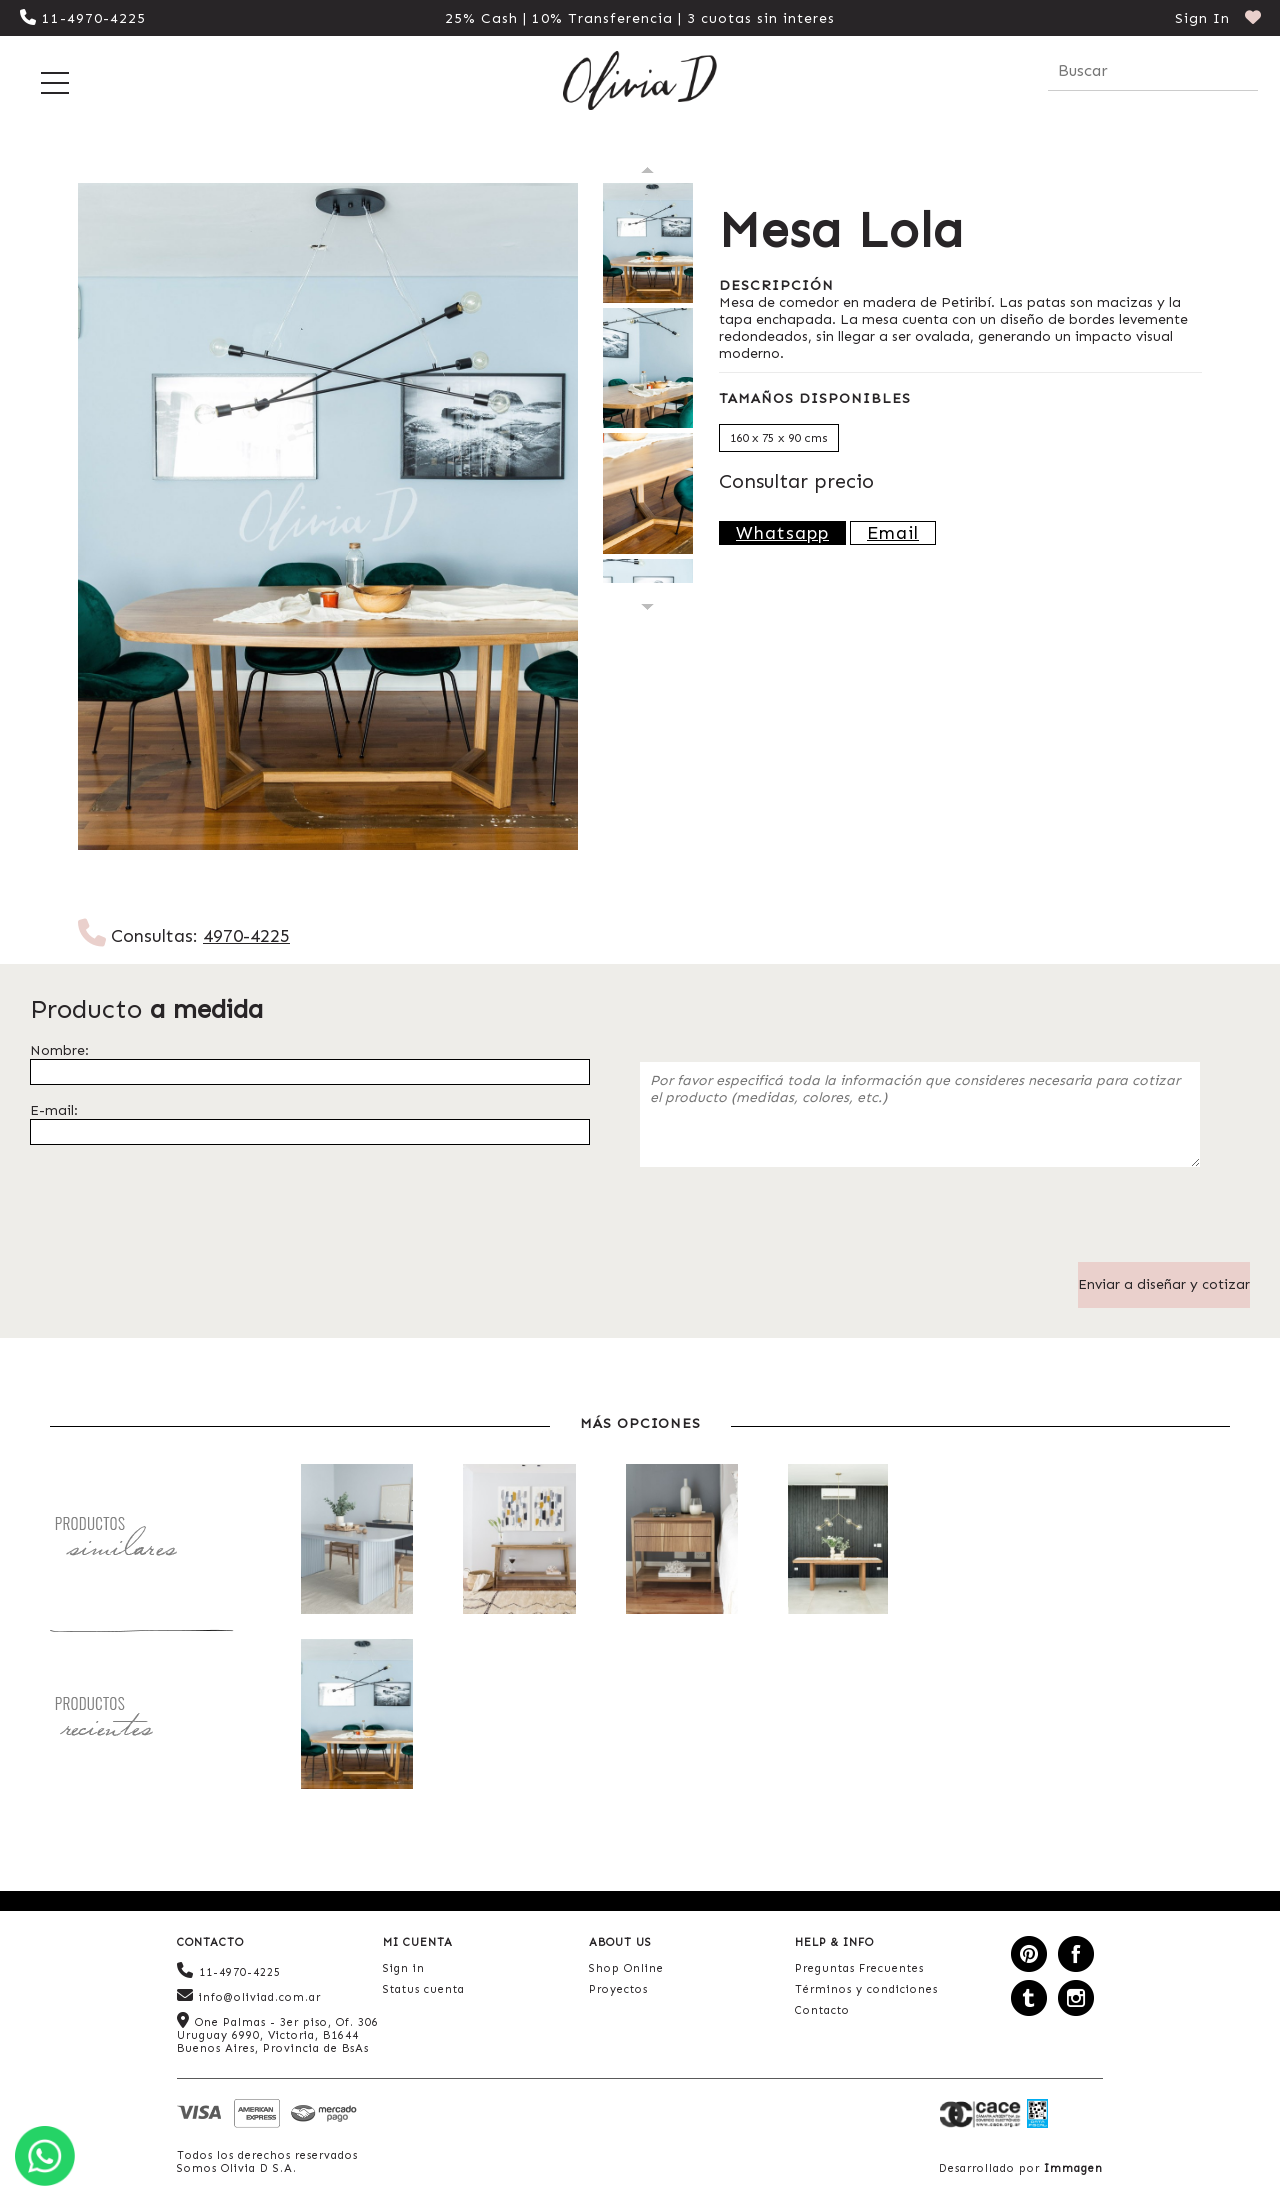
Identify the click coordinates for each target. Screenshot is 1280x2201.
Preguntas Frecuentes (859, 1968)
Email (893, 533)
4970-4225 (246, 936)
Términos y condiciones (866, 1989)
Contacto (822, 2010)
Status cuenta (424, 1989)
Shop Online (626, 1968)
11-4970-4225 (83, 18)
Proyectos (618, 1989)
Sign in (404, 1968)
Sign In (1202, 18)
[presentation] (792, 1223)
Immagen (1073, 2168)
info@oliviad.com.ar (249, 1995)
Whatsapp (782, 533)
